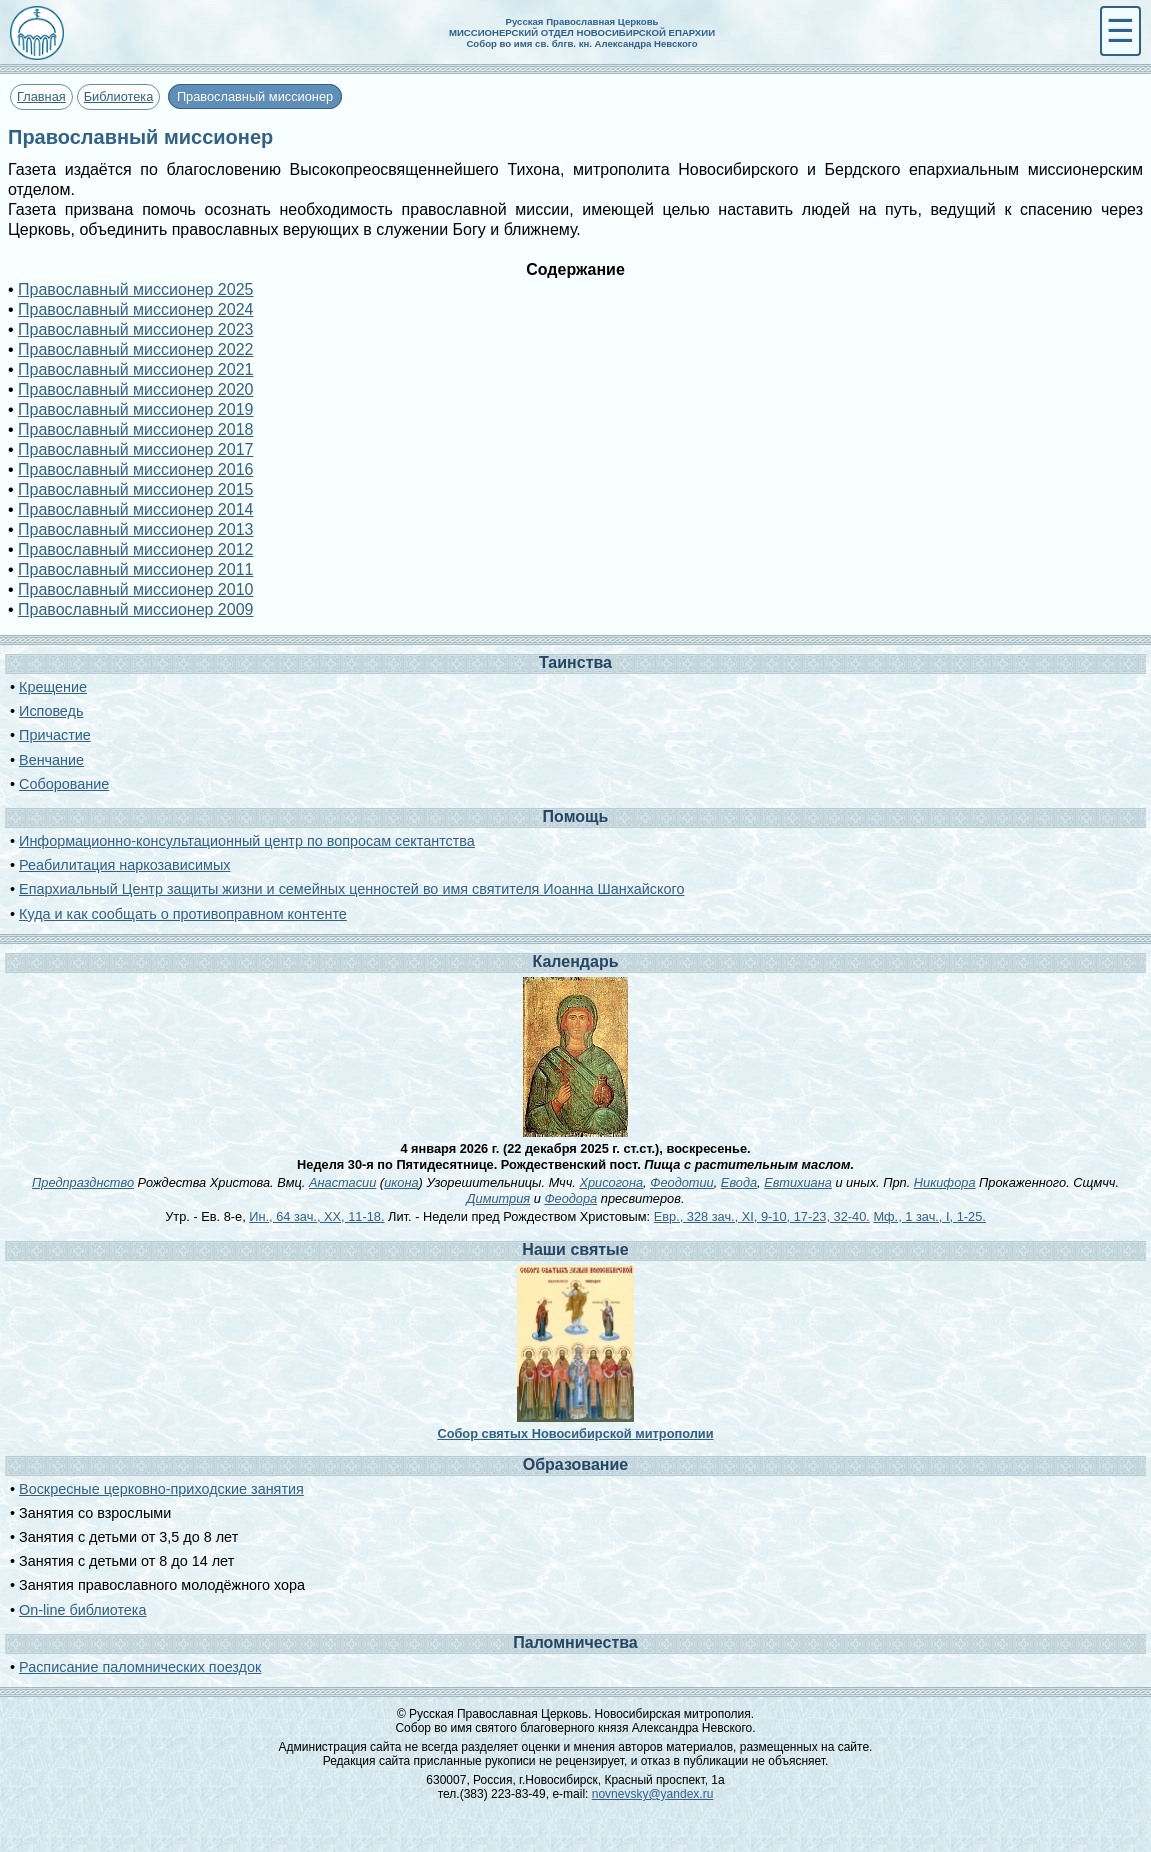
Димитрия (499, 1198)
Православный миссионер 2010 (135, 589)
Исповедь (51, 711)
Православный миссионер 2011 (135, 569)
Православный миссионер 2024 (135, 309)
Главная (41, 96)
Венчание (51, 760)
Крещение (53, 687)
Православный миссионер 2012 (135, 549)
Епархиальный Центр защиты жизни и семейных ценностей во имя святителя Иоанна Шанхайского (351, 889)
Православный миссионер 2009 (135, 609)
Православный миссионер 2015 (135, 489)
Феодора (570, 1198)
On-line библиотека (82, 1610)
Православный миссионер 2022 (135, 349)
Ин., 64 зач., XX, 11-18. (316, 1216)
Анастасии (342, 1182)
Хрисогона (611, 1182)
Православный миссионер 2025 (135, 289)
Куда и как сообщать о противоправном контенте (183, 914)
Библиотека (119, 96)
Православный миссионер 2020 (135, 389)
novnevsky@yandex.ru (653, 1794)
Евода (739, 1182)
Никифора (945, 1182)
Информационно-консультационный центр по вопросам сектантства (247, 841)
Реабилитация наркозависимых (124, 865)
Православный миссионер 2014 (135, 509)
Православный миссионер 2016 (135, 469)
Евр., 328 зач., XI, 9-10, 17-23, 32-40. (762, 1216)
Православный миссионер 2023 (135, 329)
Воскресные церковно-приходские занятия (161, 1489)
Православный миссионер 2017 (135, 449)
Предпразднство (83, 1182)
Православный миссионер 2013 (135, 529)
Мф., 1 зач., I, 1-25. (929, 1216)
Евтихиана (798, 1182)
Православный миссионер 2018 (135, 429)
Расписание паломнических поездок (140, 1667)
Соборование (64, 784)
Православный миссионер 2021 (135, 369)
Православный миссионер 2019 (135, 409)
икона (401, 1182)
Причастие (55, 735)
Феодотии (682, 1182)
